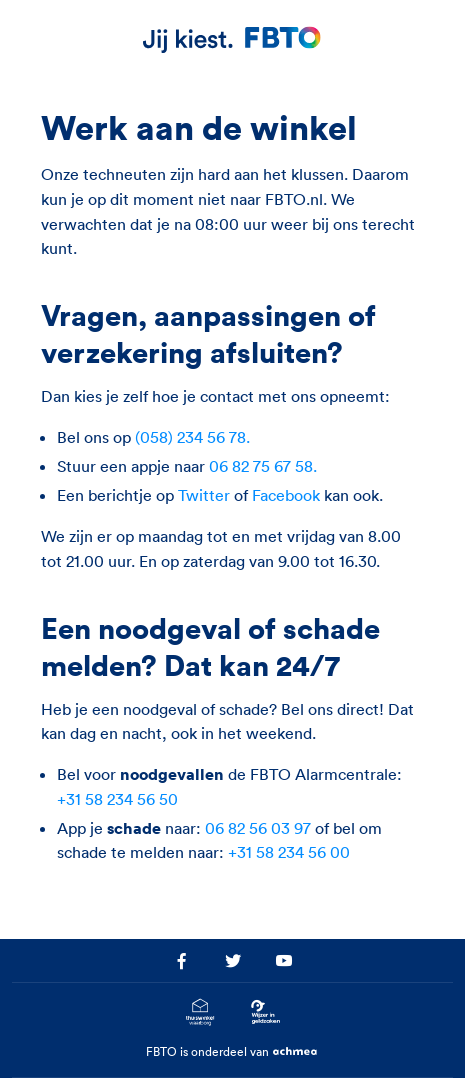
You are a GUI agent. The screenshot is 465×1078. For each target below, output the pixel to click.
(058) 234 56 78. (192, 437)
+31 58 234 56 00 (289, 852)
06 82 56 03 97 (258, 828)
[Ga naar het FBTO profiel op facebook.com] (181, 961)
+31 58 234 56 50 (117, 799)
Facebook (286, 495)
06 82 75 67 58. (263, 466)
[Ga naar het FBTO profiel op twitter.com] (233, 961)
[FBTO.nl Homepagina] (233, 38)
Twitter (204, 495)
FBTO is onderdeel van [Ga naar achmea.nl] (233, 1052)
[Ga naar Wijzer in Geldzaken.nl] (265, 1012)
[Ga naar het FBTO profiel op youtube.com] (284, 961)
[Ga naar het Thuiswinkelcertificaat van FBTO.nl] (200, 1012)
